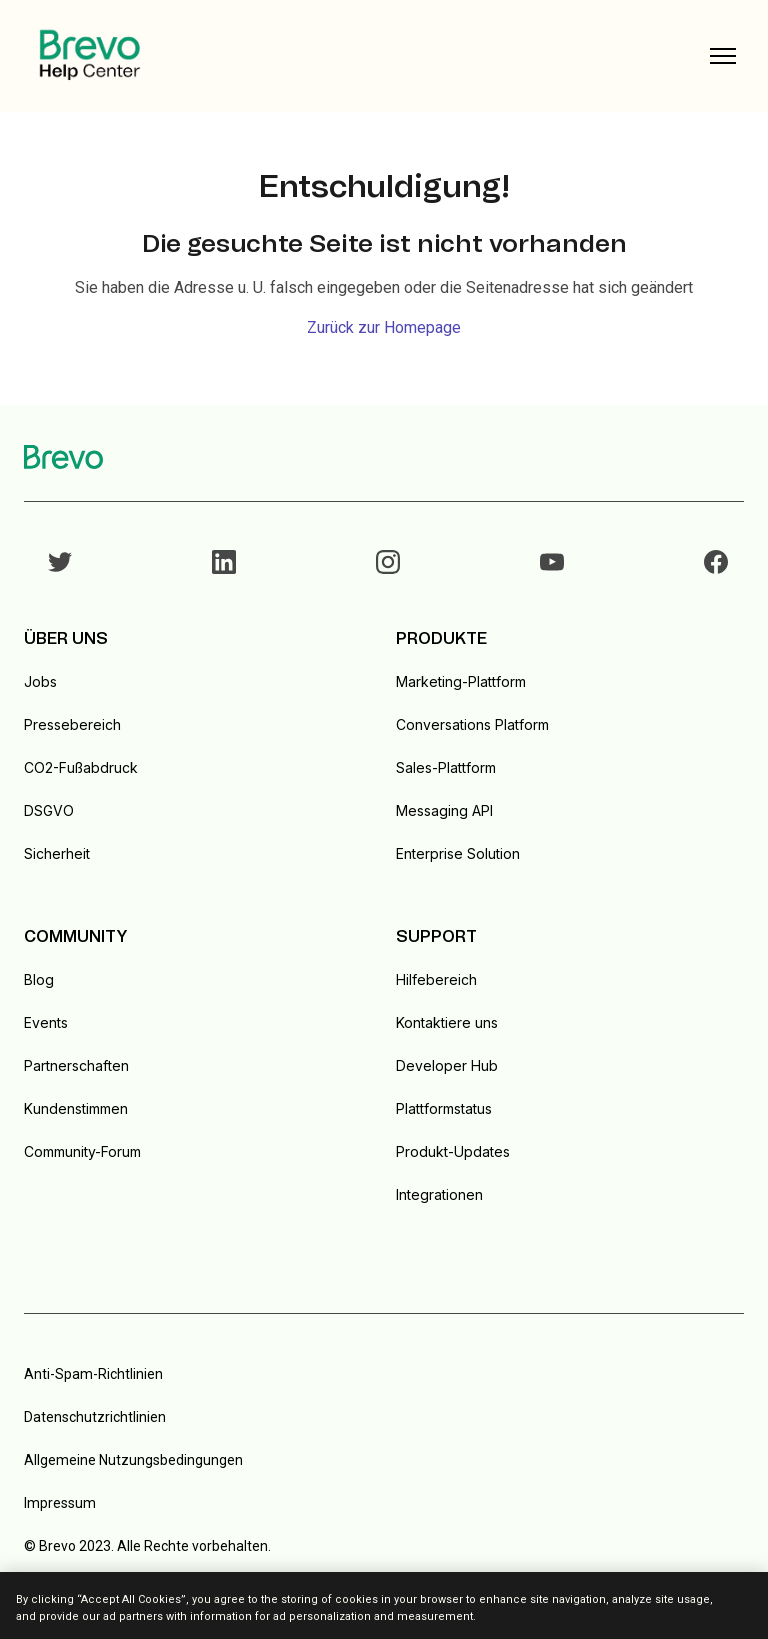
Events (46, 1022)
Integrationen (439, 1194)
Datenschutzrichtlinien (95, 1417)
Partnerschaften (76, 1065)
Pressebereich (72, 724)
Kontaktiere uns (447, 1022)
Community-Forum (82, 1151)
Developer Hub (447, 1065)
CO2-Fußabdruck (81, 767)
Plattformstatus (444, 1108)
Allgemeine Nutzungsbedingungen (133, 1460)
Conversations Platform (472, 724)
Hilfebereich (436, 979)
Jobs (40, 681)
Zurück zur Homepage (384, 327)
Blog (39, 979)
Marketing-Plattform (461, 681)
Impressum (60, 1503)
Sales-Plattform (446, 767)
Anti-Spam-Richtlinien (93, 1374)
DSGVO (49, 810)
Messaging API (444, 810)
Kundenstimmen (76, 1108)
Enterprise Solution (458, 853)
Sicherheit (57, 853)
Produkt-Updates (453, 1151)
